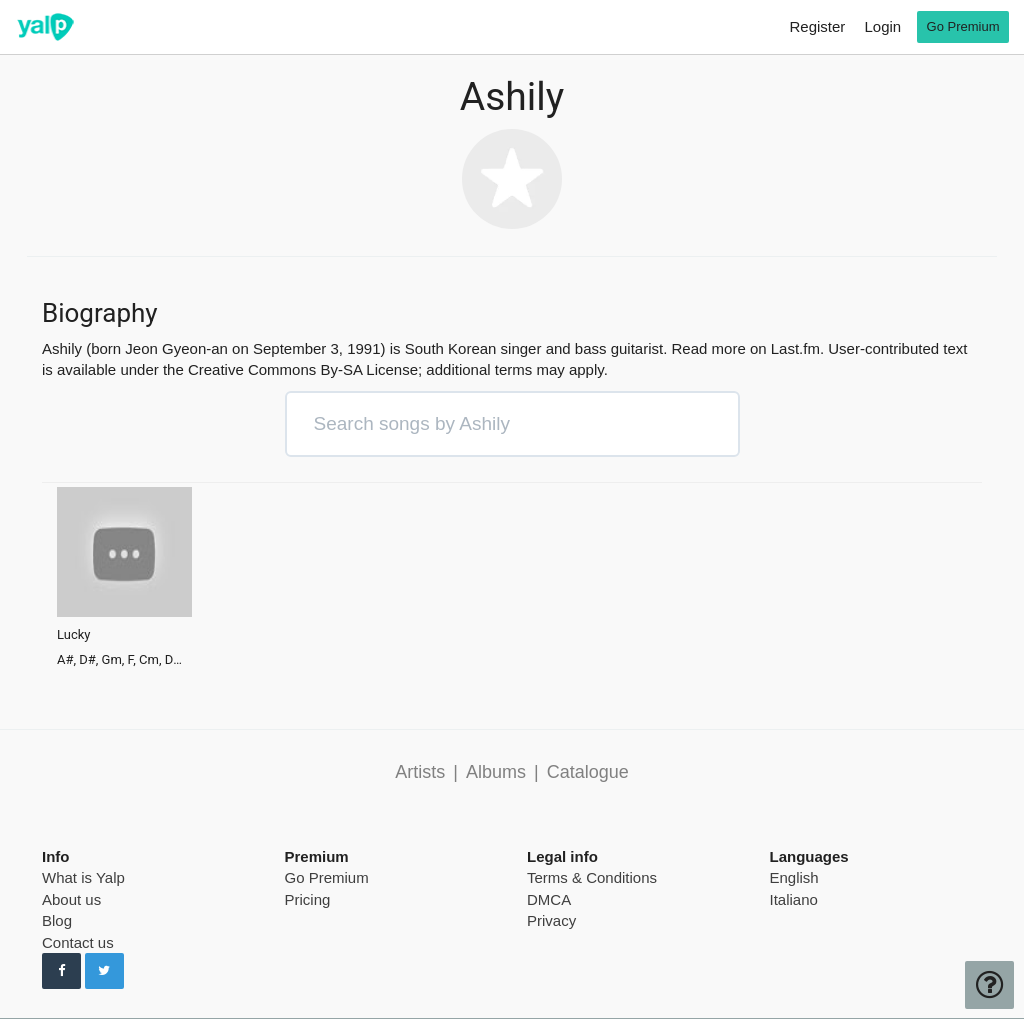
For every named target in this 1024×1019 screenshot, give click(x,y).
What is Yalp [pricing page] (83, 877)
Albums (496, 772)
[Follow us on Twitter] (104, 971)
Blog (57, 920)
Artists (420, 772)
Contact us (78, 942)
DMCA (549, 899)
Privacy (551, 920)
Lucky (73, 635)
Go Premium (327, 877)
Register (817, 26)
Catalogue (588, 772)
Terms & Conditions (592, 877)
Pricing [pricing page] (308, 899)
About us (71, 899)
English (794, 877)
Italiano (794, 899)
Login (882, 26)
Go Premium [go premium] (963, 26)
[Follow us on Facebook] (61, 971)
